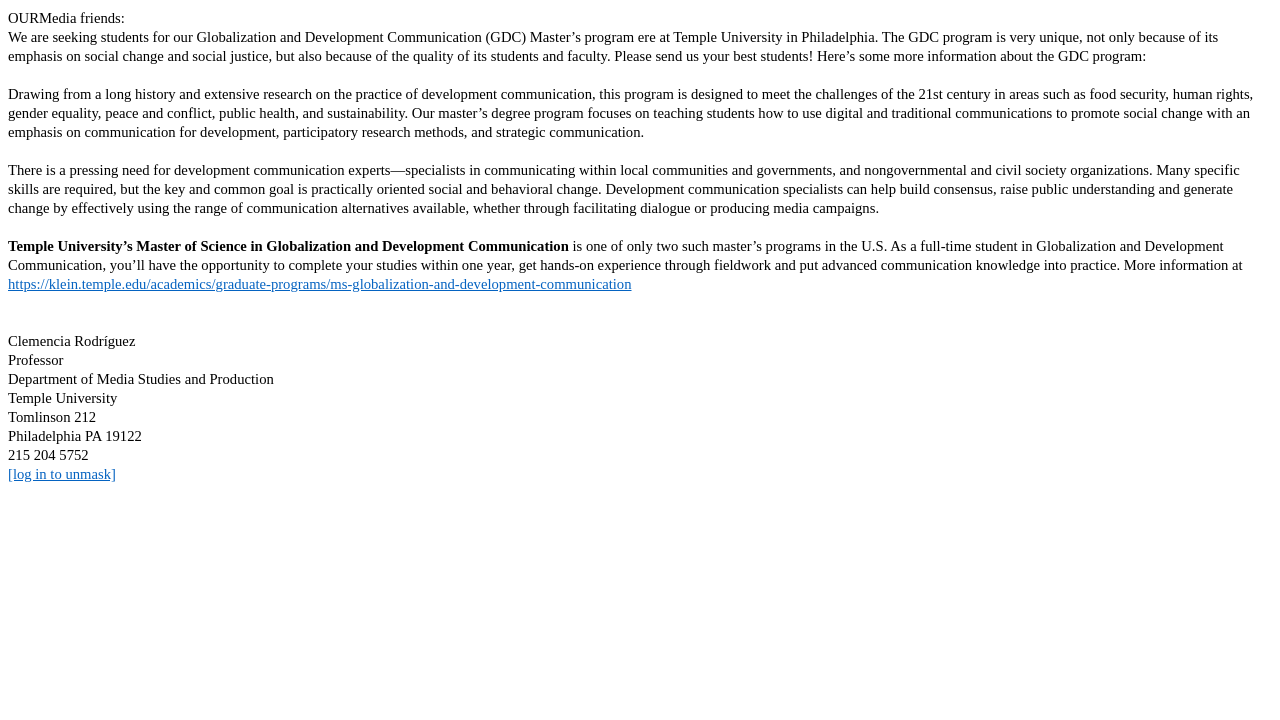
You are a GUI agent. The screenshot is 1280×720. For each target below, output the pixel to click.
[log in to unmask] (62, 474)
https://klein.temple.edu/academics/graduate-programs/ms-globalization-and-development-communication (320, 284)
